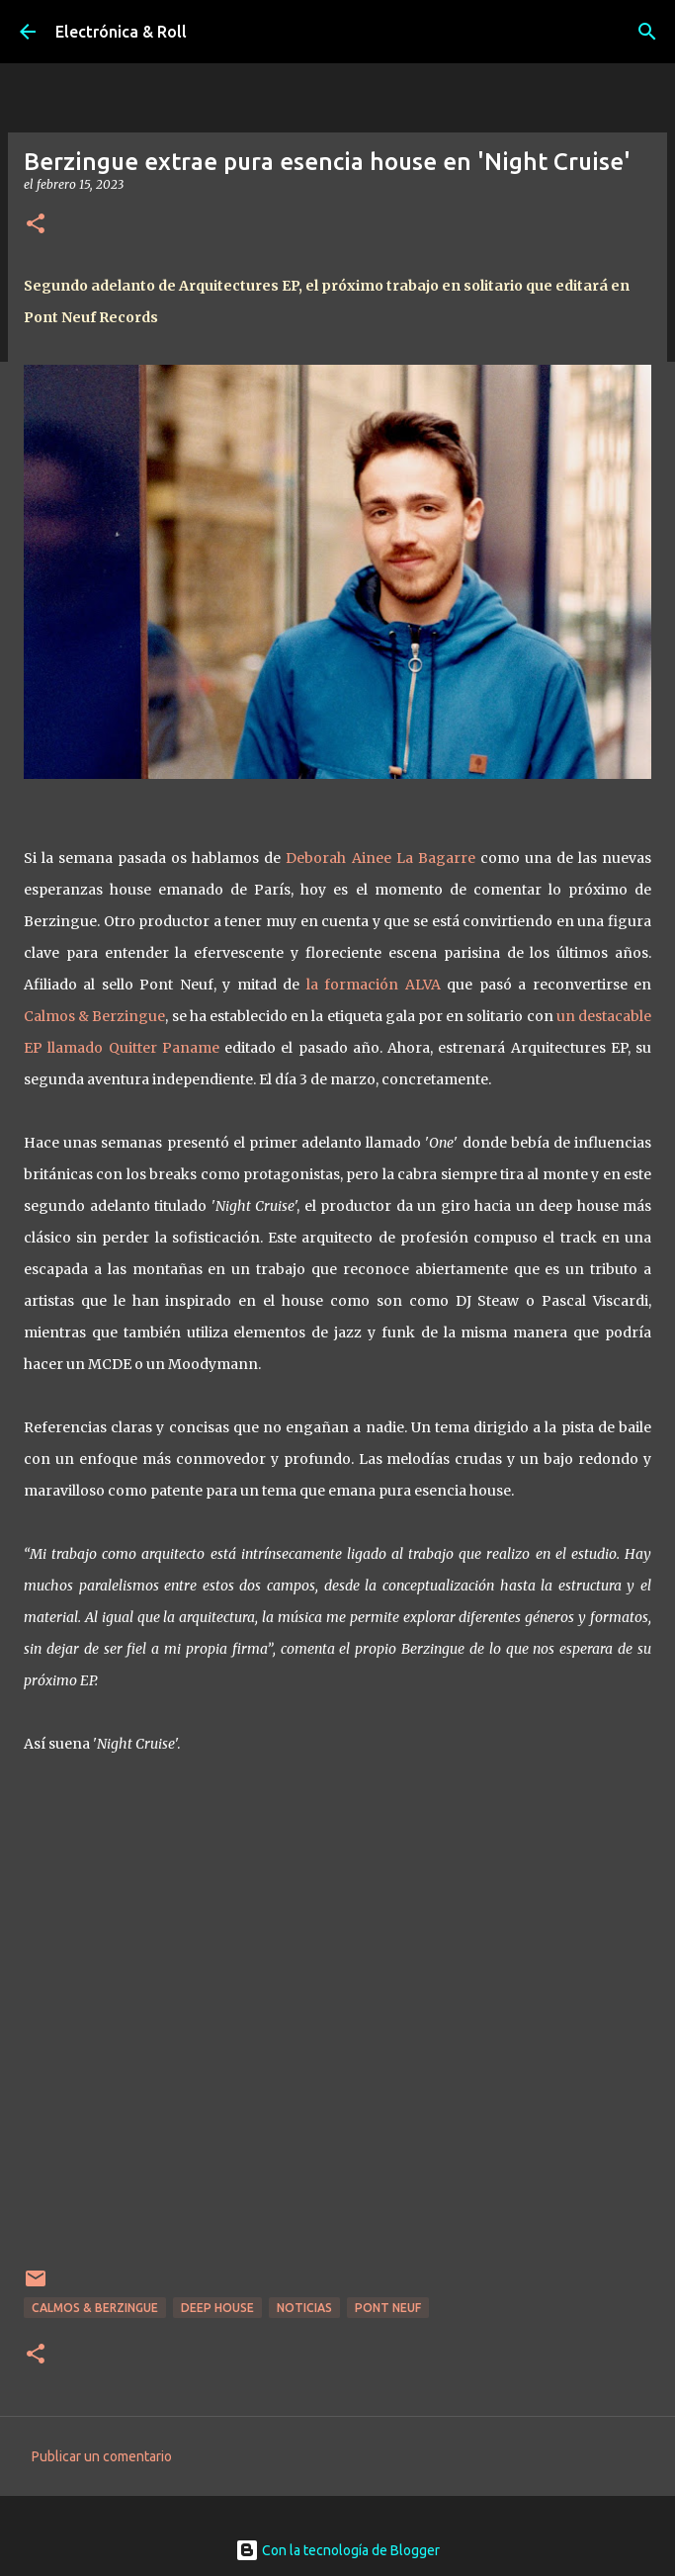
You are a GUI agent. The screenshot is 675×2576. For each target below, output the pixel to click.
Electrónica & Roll (121, 32)
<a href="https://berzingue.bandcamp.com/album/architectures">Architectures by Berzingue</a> (338, 2023)
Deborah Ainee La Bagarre (380, 858)
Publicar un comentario (102, 2456)
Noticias (304, 2307)
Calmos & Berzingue (94, 1016)
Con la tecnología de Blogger (337, 2550)
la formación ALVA (373, 984)
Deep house (217, 2307)
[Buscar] (647, 31)
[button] (35, 225)
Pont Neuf (388, 2307)
